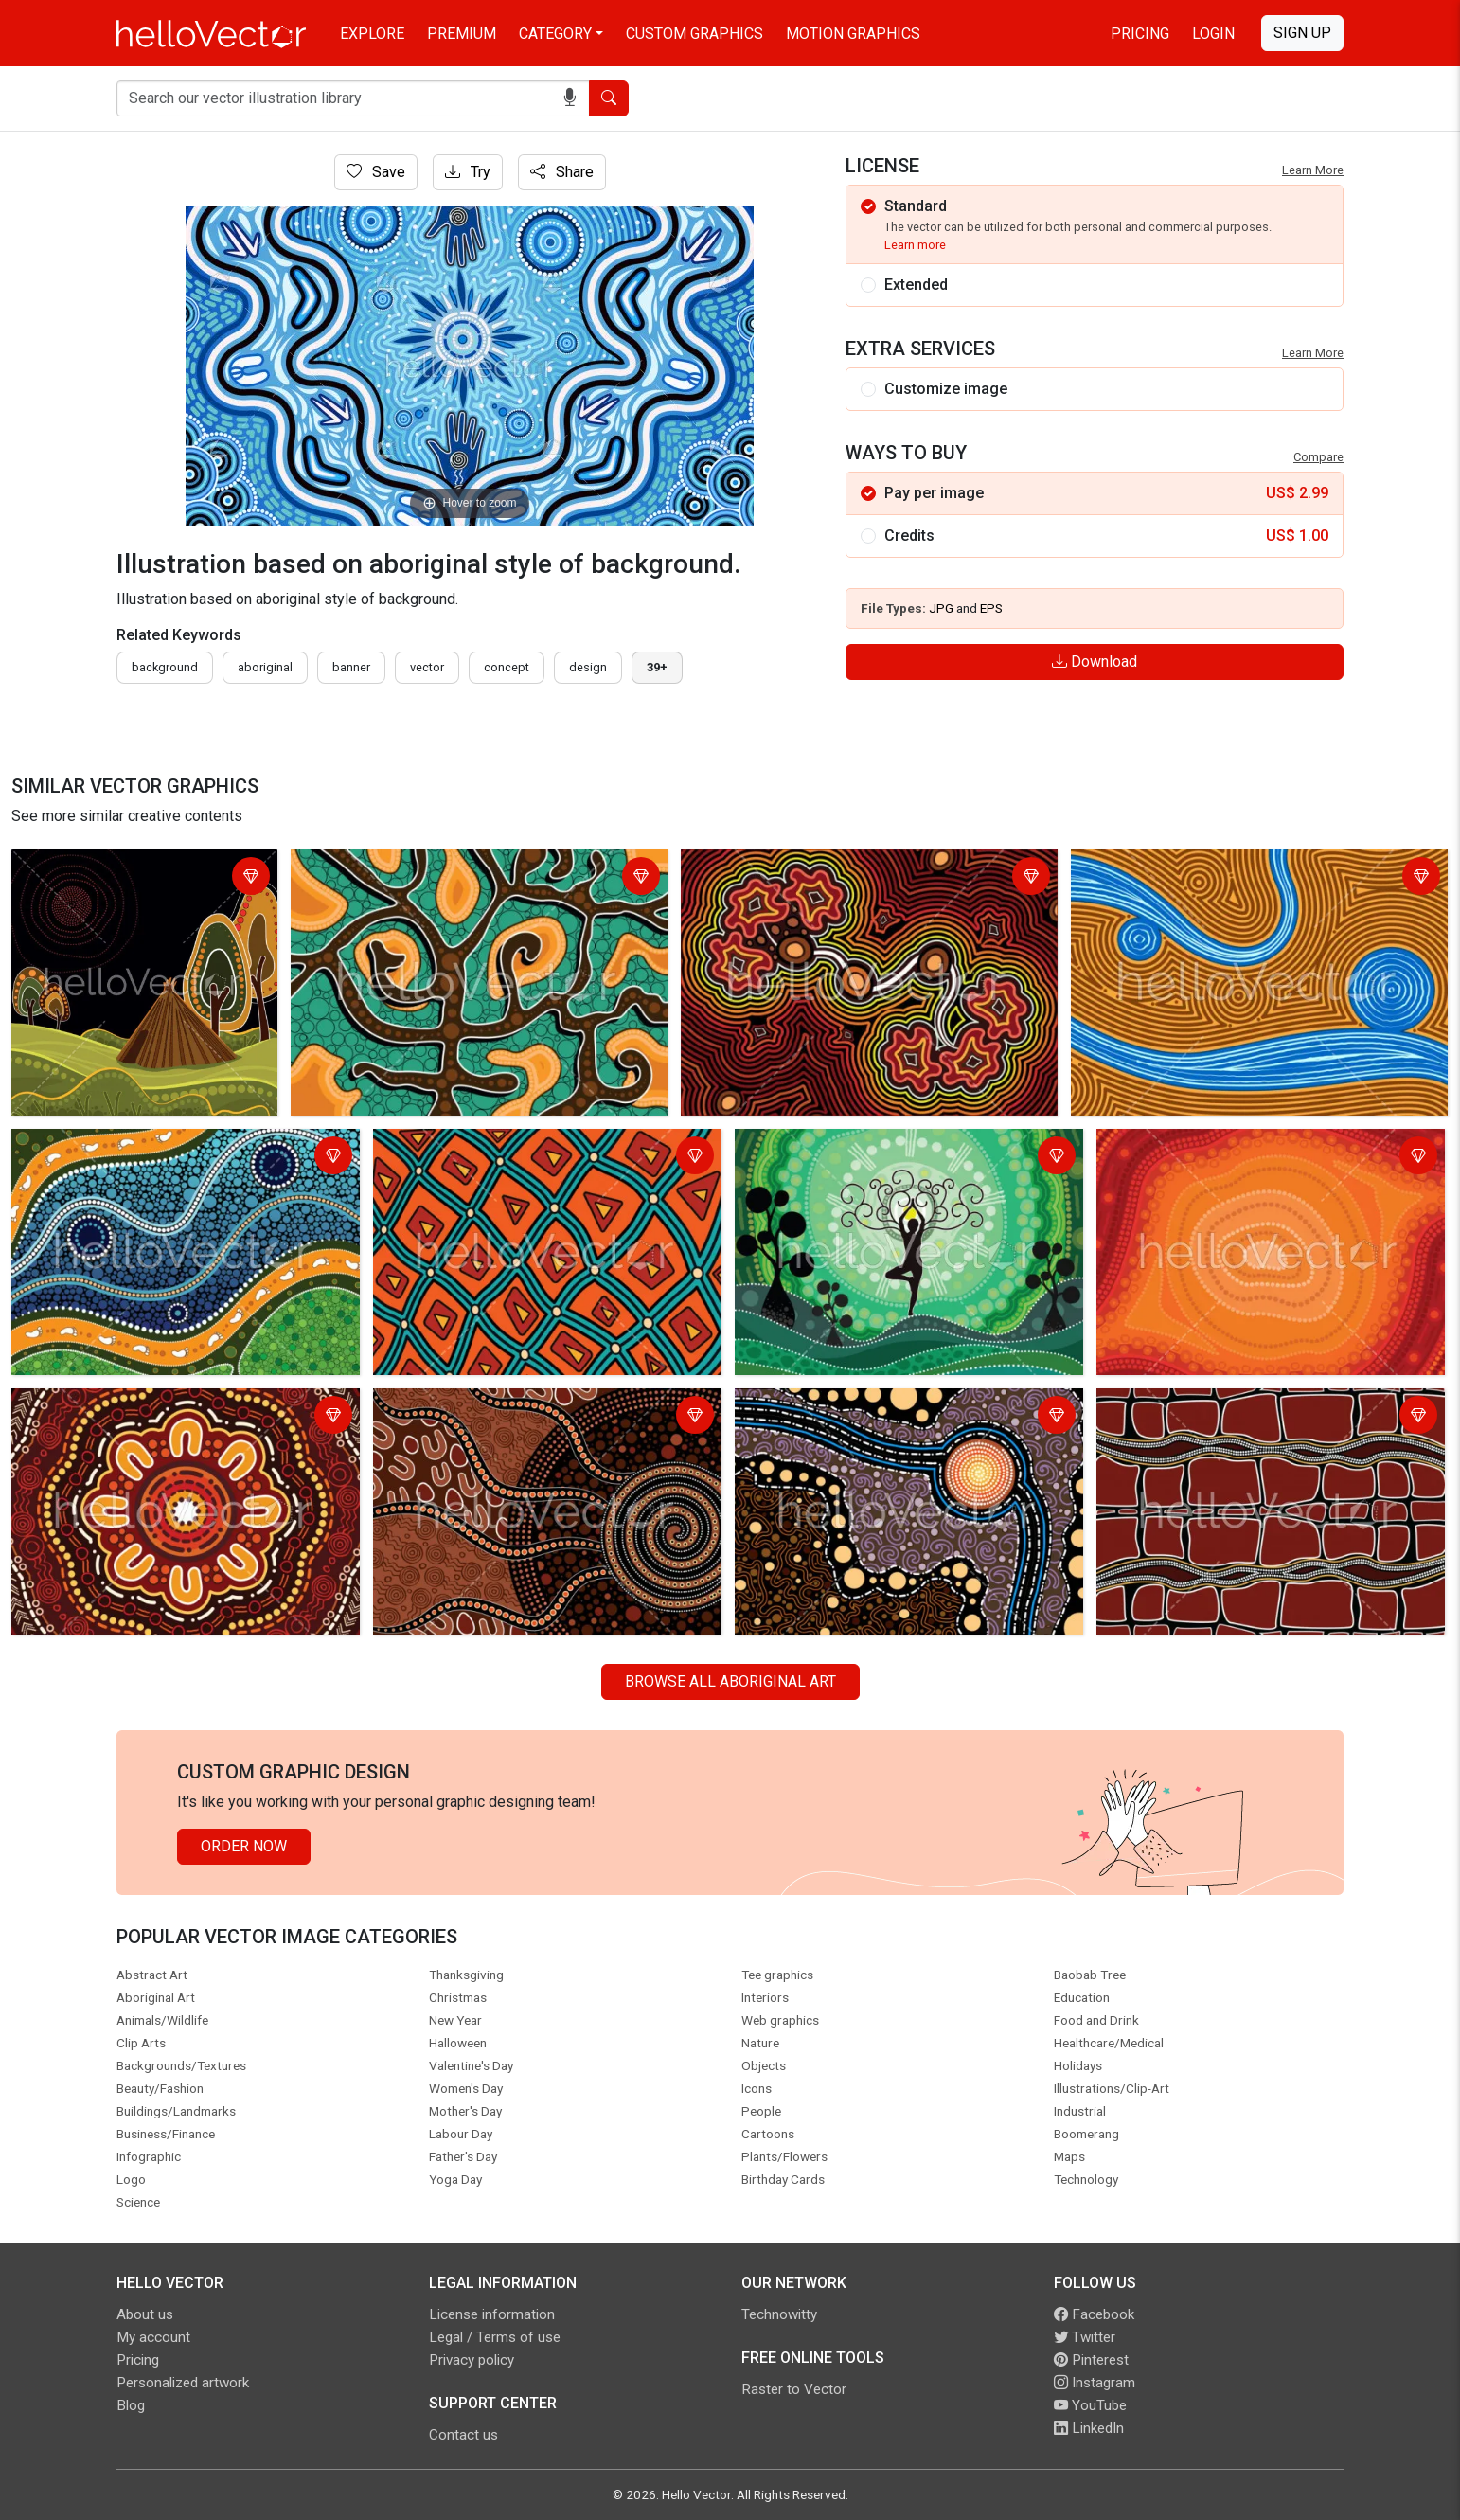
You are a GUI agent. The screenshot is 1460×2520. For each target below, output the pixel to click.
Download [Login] (1094, 661)
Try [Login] (467, 172)
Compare (1318, 457)
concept (506, 667)
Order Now (244, 1846)
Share (562, 172)
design (588, 667)
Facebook (1094, 2314)
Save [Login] (376, 172)
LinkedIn (1089, 2428)
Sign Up (1302, 33)
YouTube (1090, 2405)
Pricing (1140, 34)
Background (165, 667)
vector (427, 667)
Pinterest (1091, 2359)
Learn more (915, 245)
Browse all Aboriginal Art (730, 1681)
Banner (351, 667)
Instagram (1094, 2382)
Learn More (1313, 170)
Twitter (1084, 2337)
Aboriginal (265, 667)
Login (1213, 34)
